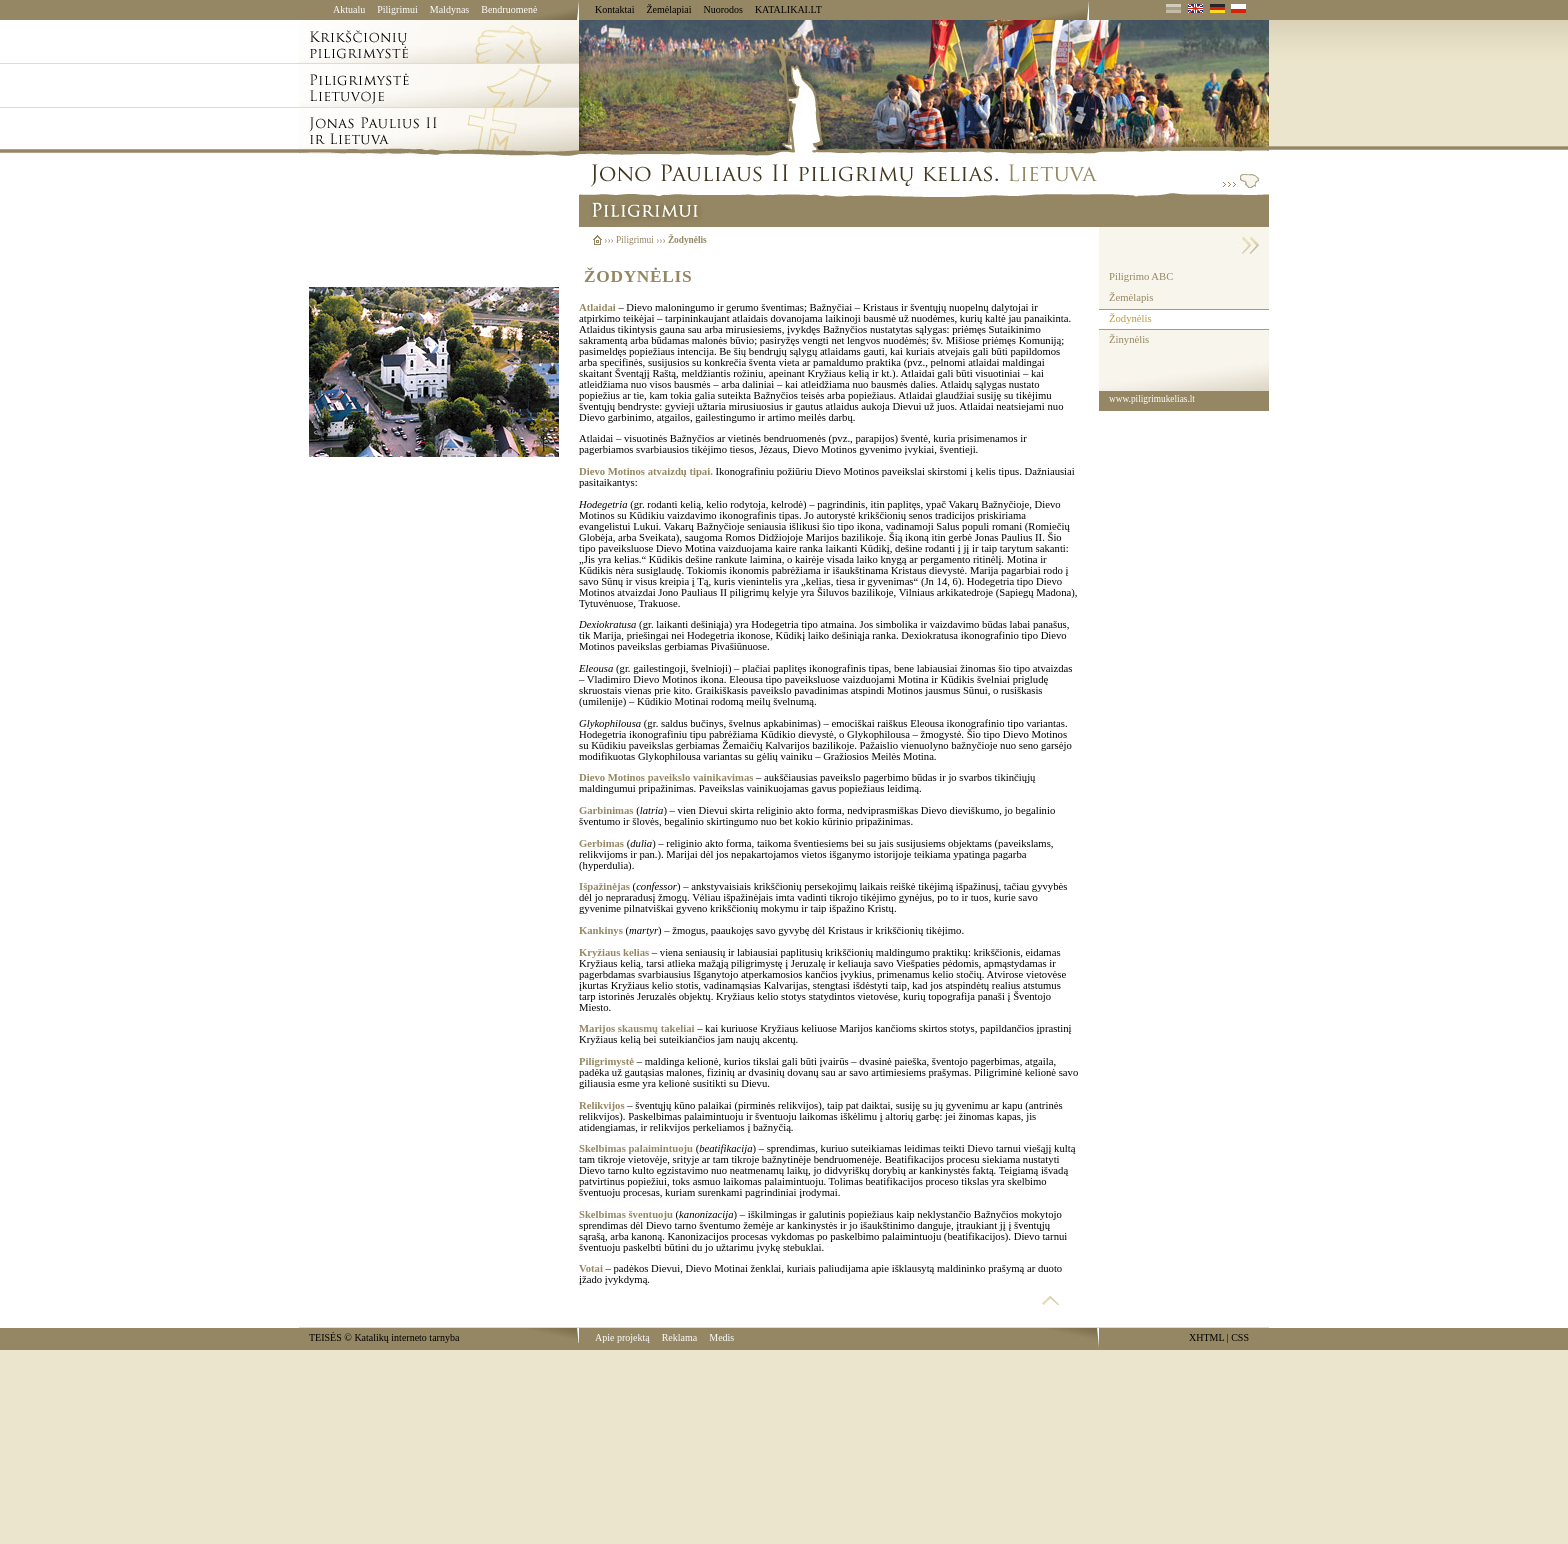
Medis (721, 1337)
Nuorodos (722, 9)
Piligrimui (397, 9)
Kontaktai (614, 9)
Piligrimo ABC (1141, 276)
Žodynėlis (1130, 318)
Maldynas (449, 9)
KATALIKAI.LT (788, 9)
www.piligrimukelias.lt (1152, 399)
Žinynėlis (1129, 339)
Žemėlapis (1131, 297)
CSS (1240, 1337)
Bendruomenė (509, 9)
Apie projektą (622, 1337)
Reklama (680, 1337)
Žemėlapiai (668, 9)
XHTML (1206, 1337)
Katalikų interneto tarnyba (406, 1337)
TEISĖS (325, 1337)
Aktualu (349, 9)
